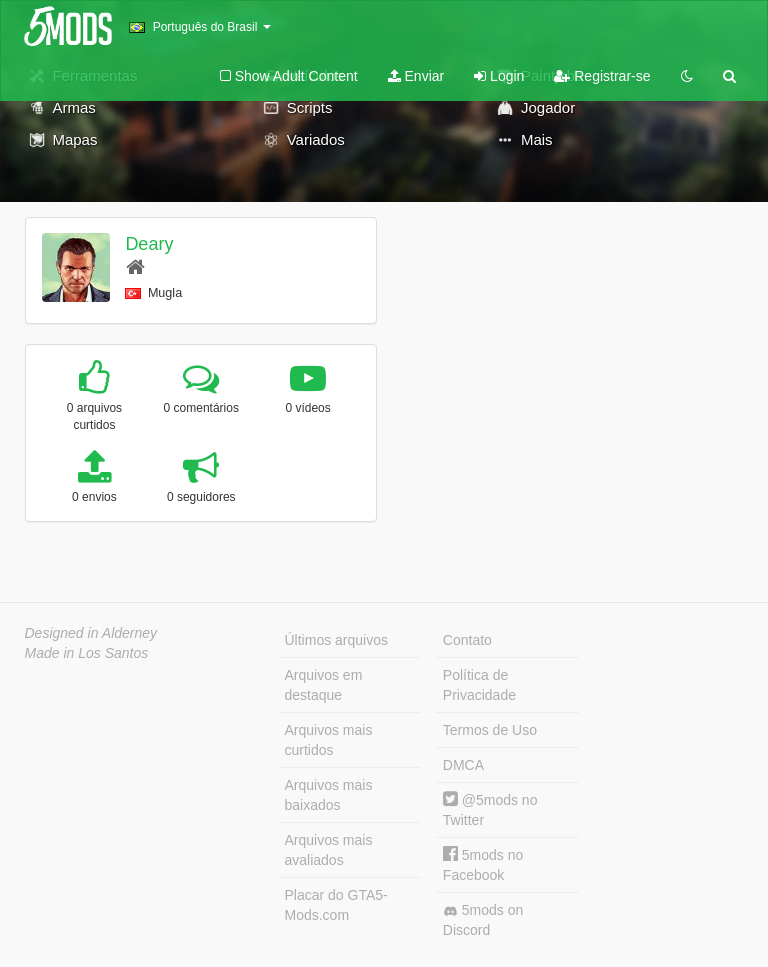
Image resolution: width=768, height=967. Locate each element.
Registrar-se (602, 76)
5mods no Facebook (483, 864)
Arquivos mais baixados (329, 795)
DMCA (463, 765)
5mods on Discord (483, 920)
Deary (149, 244)
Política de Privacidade (479, 685)
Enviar (416, 76)
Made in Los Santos (87, 653)
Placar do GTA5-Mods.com (336, 905)
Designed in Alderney (91, 633)
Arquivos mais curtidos (329, 740)
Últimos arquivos (336, 640)
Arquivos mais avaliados (329, 850)
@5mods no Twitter (490, 809)
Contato (467, 640)
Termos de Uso (490, 730)
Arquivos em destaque (324, 685)
